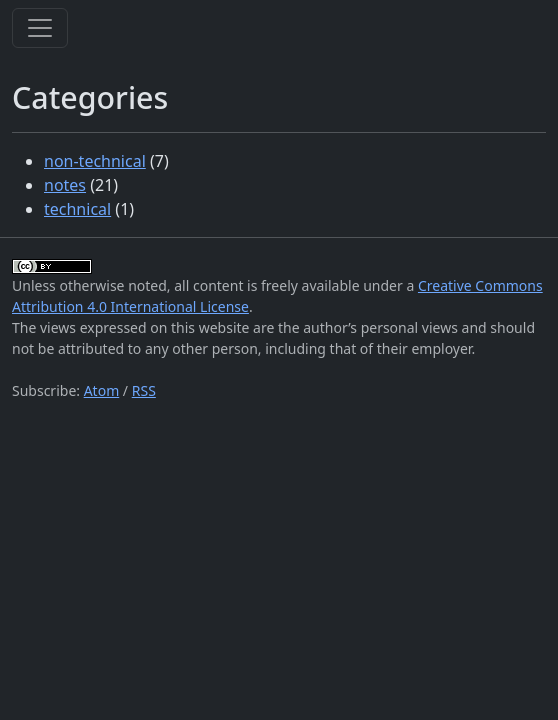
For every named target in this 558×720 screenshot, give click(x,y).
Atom (102, 390)
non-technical (95, 161)
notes (65, 185)
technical (77, 209)
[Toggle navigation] (40, 28)
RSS (144, 390)
